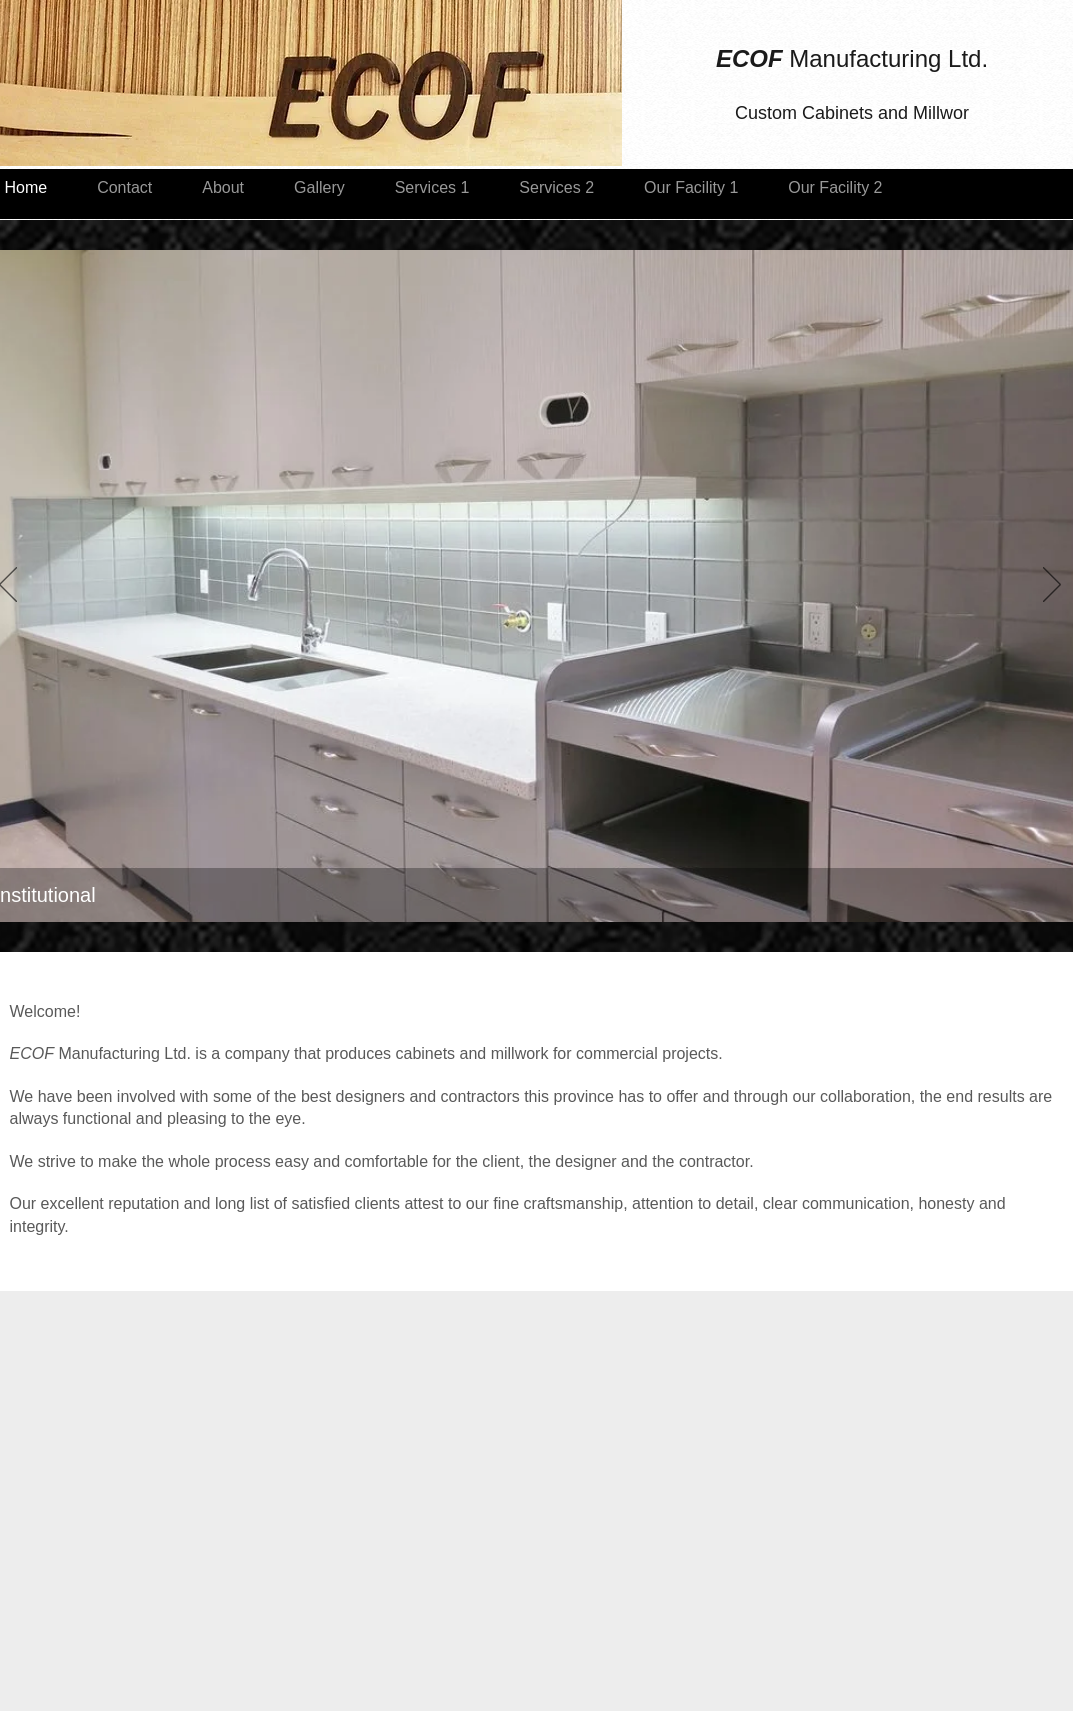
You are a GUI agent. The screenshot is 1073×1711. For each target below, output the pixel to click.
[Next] (1052, 586)
